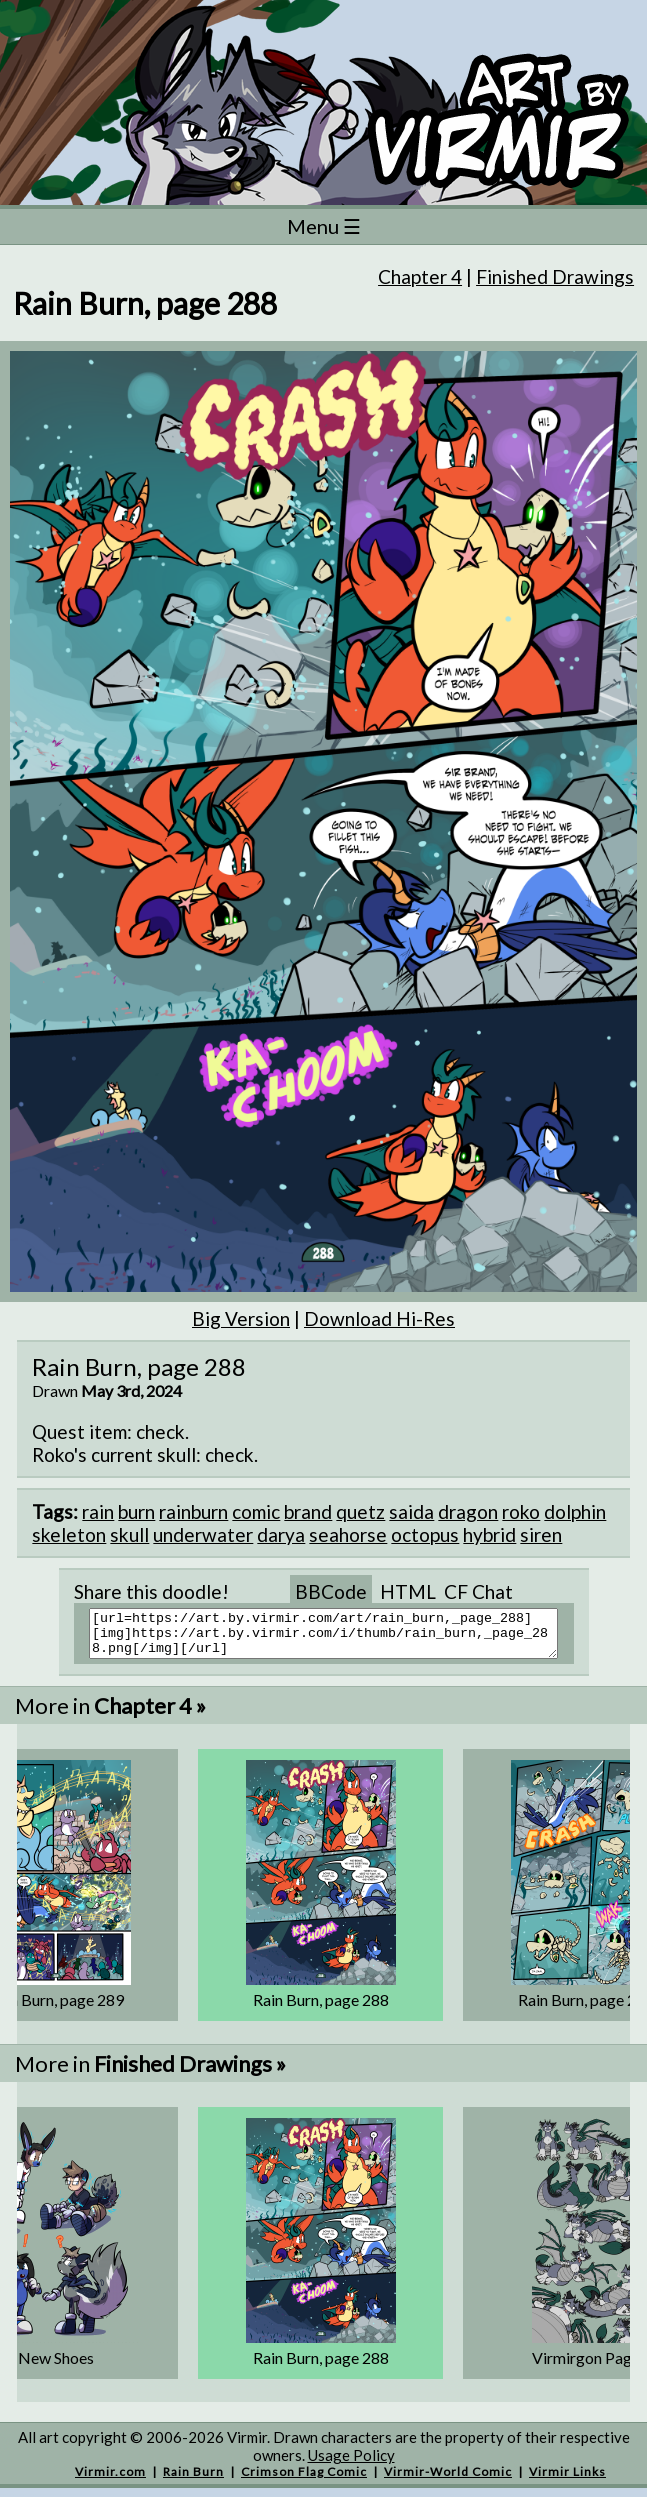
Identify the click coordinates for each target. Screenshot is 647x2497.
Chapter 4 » (150, 1714)
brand (308, 1511)
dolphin (575, 1511)
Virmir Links (567, 2480)
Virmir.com (110, 2480)
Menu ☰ (324, 226)
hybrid (489, 1534)
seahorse (348, 1534)
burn (136, 1511)
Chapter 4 (420, 276)
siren (541, 1534)
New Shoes (56, 2366)
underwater (203, 1534)
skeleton (69, 1534)
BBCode (331, 1591)
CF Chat (478, 1591)
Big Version (241, 1318)
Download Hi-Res (379, 1318)
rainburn (193, 1511)
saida (411, 1511)
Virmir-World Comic (448, 2480)
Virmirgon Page (586, 2366)
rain (98, 1511)
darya (281, 1534)
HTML (408, 1591)
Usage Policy (351, 2464)
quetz (360, 1511)
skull (129, 1534)
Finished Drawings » (190, 2072)
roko (521, 1511)
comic (256, 1511)
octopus (425, 1534)
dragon (468, 1511)
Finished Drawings (555, 276)
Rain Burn (193, 2480)
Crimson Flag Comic (304, 2480)
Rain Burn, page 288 (321, 2008)
